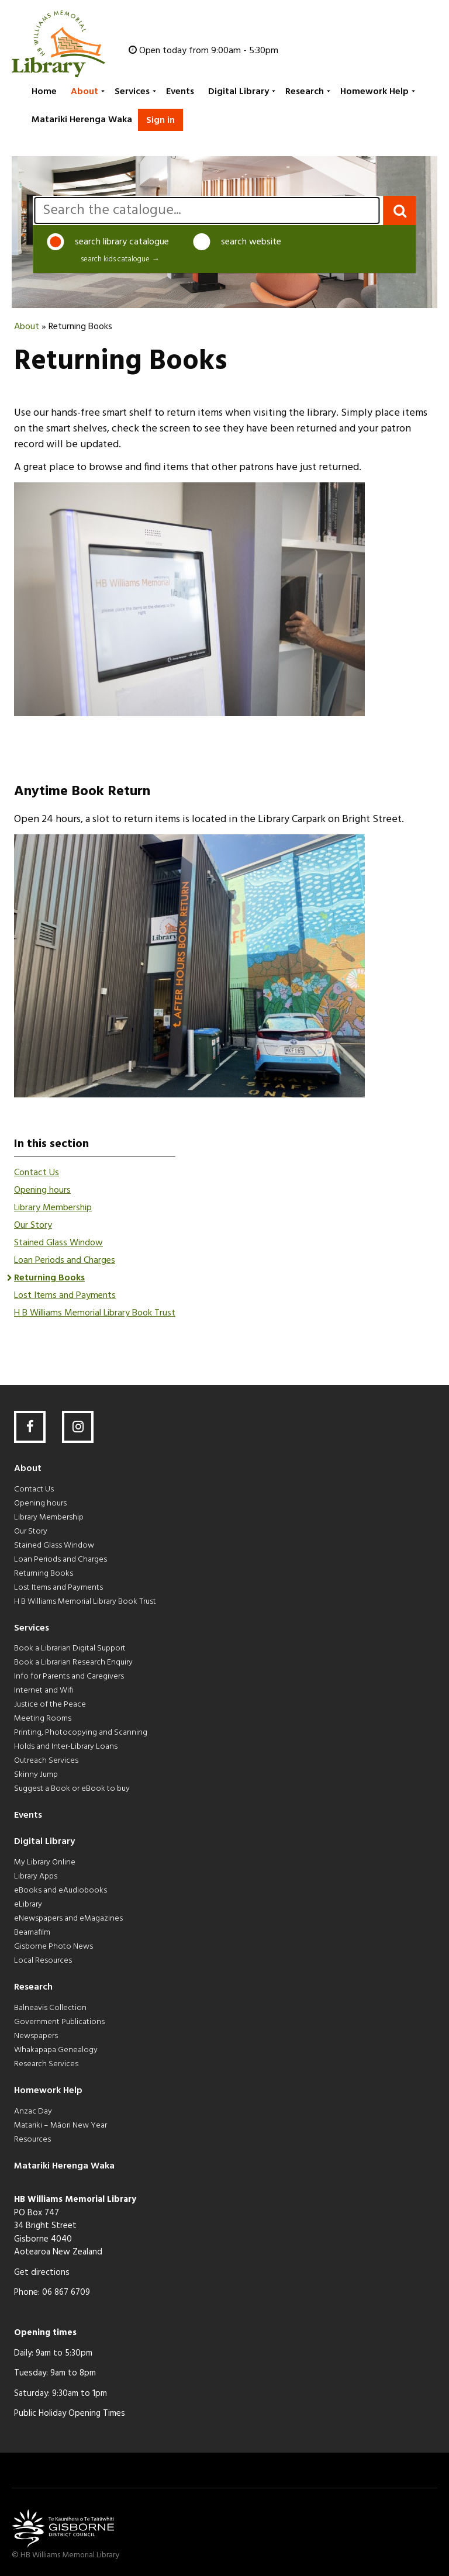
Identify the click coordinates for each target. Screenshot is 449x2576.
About (84, 91)
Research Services (46, 2064)
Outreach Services (46, 1760)
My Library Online (44, 1862)
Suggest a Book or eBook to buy (72, 1788)
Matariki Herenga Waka (82, 119)
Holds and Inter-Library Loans (66, 1746)
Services (132, 91)
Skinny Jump (36, 1774)
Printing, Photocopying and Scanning (80, 1732)
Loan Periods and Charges (64, 1260)
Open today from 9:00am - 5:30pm (208, 50)
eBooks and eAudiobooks (60, 1890)
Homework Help (374, 91)
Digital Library (238, 91)
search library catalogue (108, 241)
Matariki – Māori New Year (60, 2125)
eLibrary (28, 1904)
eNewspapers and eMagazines (68, 1918)
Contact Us (36, 1172)
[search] (207, 210)
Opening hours (42, 1190)
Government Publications (59, 2022)
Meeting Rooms (42, 1718)
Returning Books (49, 1278)
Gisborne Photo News (53, 1946)
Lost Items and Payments (65, 1295)
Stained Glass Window (58, 1243)
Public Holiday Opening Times (69, 2413)
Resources (32, 2139)
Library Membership (53, 1208)
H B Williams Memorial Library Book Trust (94, 1313)
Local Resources (43, 1960)
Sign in (160, 120)
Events (180, 91)
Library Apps (35, 1876)
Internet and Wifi (43, 1690)
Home (44, 91)
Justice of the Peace (50, 1704)
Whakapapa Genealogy (56, 2050)
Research (304, 91)
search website (237, 241)
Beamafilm (32, 1932)
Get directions (42, 2273)
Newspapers (36, 2036)
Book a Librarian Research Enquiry (73, 1662)
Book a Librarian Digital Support (70, 1648)
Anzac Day (33, 2111)
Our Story (33, 1225)
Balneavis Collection (50, 2008)
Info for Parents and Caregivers (69, 1676)
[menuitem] (43, 91)
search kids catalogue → (120, 259)
